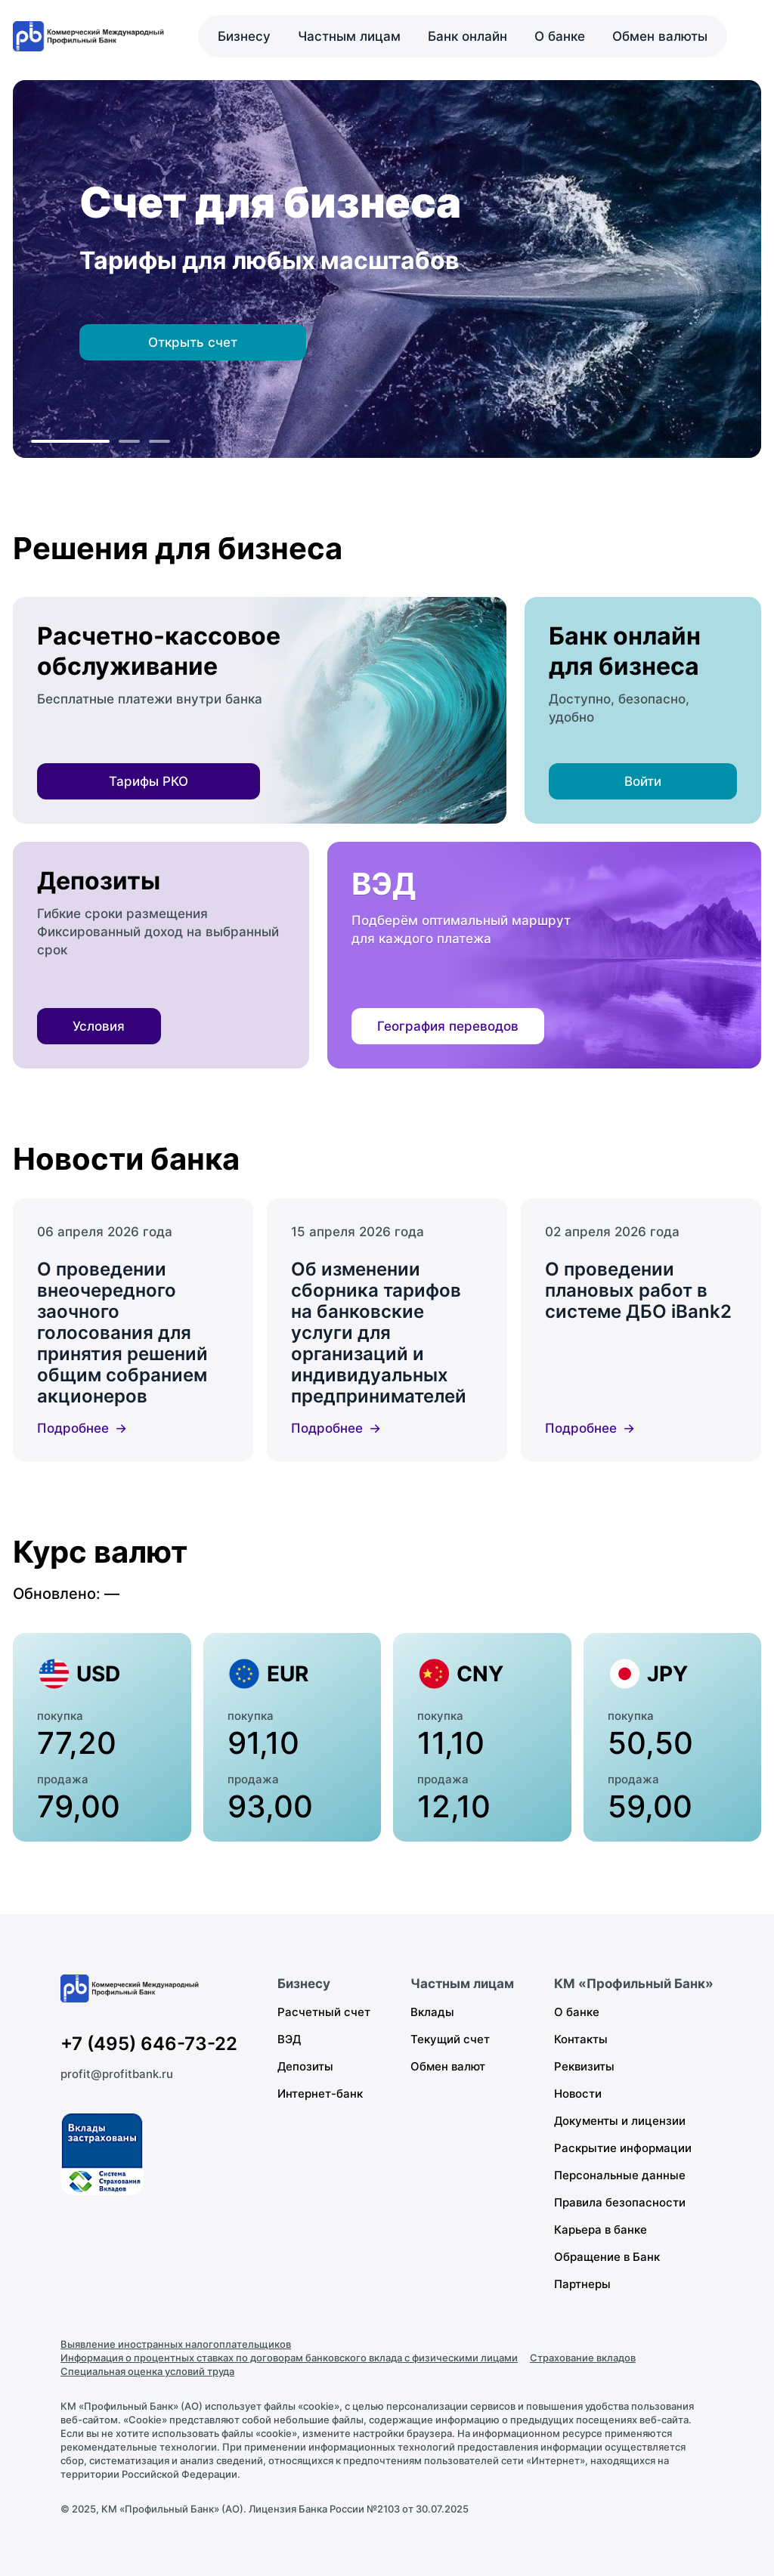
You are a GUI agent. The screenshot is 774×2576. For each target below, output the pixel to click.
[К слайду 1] (70, 441)
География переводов (448, 1026)
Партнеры (582, 2284)
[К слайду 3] (159, 441)
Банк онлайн (467, 36)
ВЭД (289, 2039)
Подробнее (73, 1428)
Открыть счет (192, 342)
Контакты (581, 2039)
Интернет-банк (320, 2093)
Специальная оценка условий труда (147, 2371)
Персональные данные (620, 2175)
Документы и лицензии (620, 2121)
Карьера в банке (600, 2229)
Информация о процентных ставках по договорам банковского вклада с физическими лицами (289, 2358)
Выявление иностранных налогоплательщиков (175, 2344)
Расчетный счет (323, 2012)
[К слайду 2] (129, 441)
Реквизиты (584, 2066)
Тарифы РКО (148, 781)
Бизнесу (244, 36)
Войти (642, 781)
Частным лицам (349, 36)
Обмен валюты (659, 36)
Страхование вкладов (583, 2358)
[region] (387, 269)
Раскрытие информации (623, 2148)
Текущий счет (450, 2039)
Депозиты (305, 2066)
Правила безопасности (620, 2202)
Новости (578, 2093)
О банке (559, 36)
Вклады (432, 2012)
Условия (99, 1026)
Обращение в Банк (607, 2257)
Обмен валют (447, 2066)
